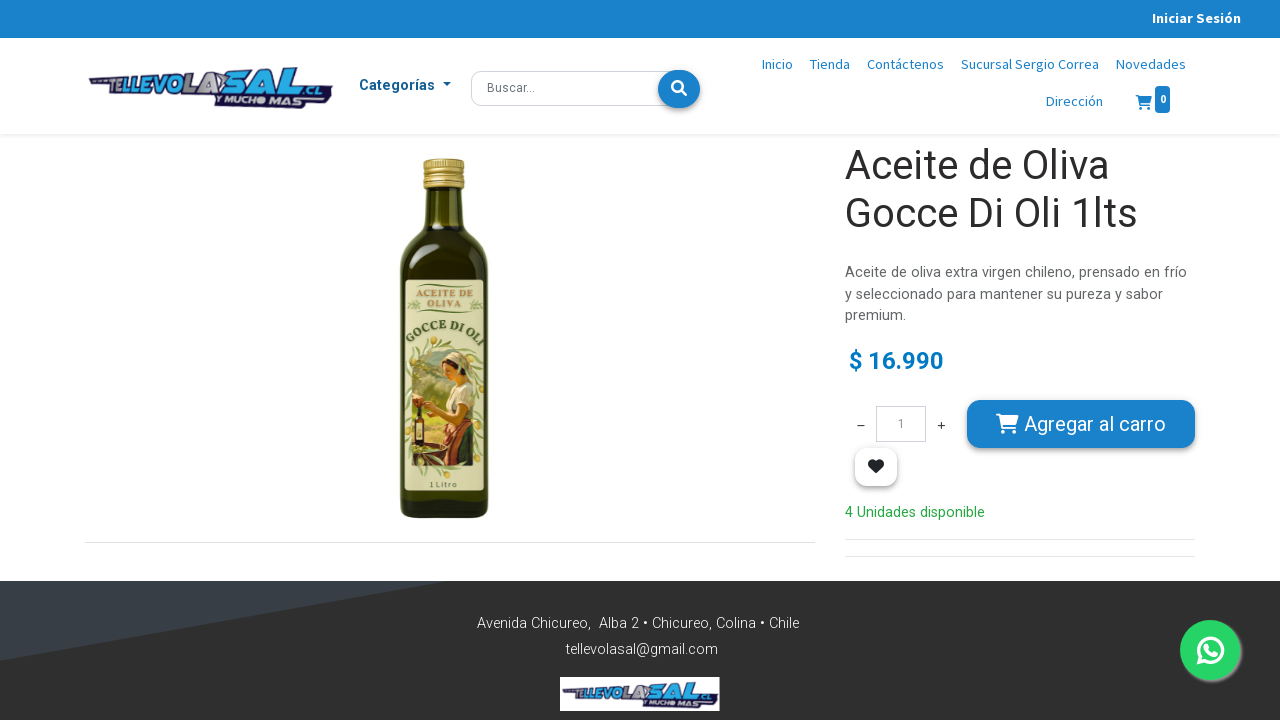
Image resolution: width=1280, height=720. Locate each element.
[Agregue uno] (941, 424)
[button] (405, 86)
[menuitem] (778, 65)
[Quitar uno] (861, 424)
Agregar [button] (1081, 424)
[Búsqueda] (679, 89)
